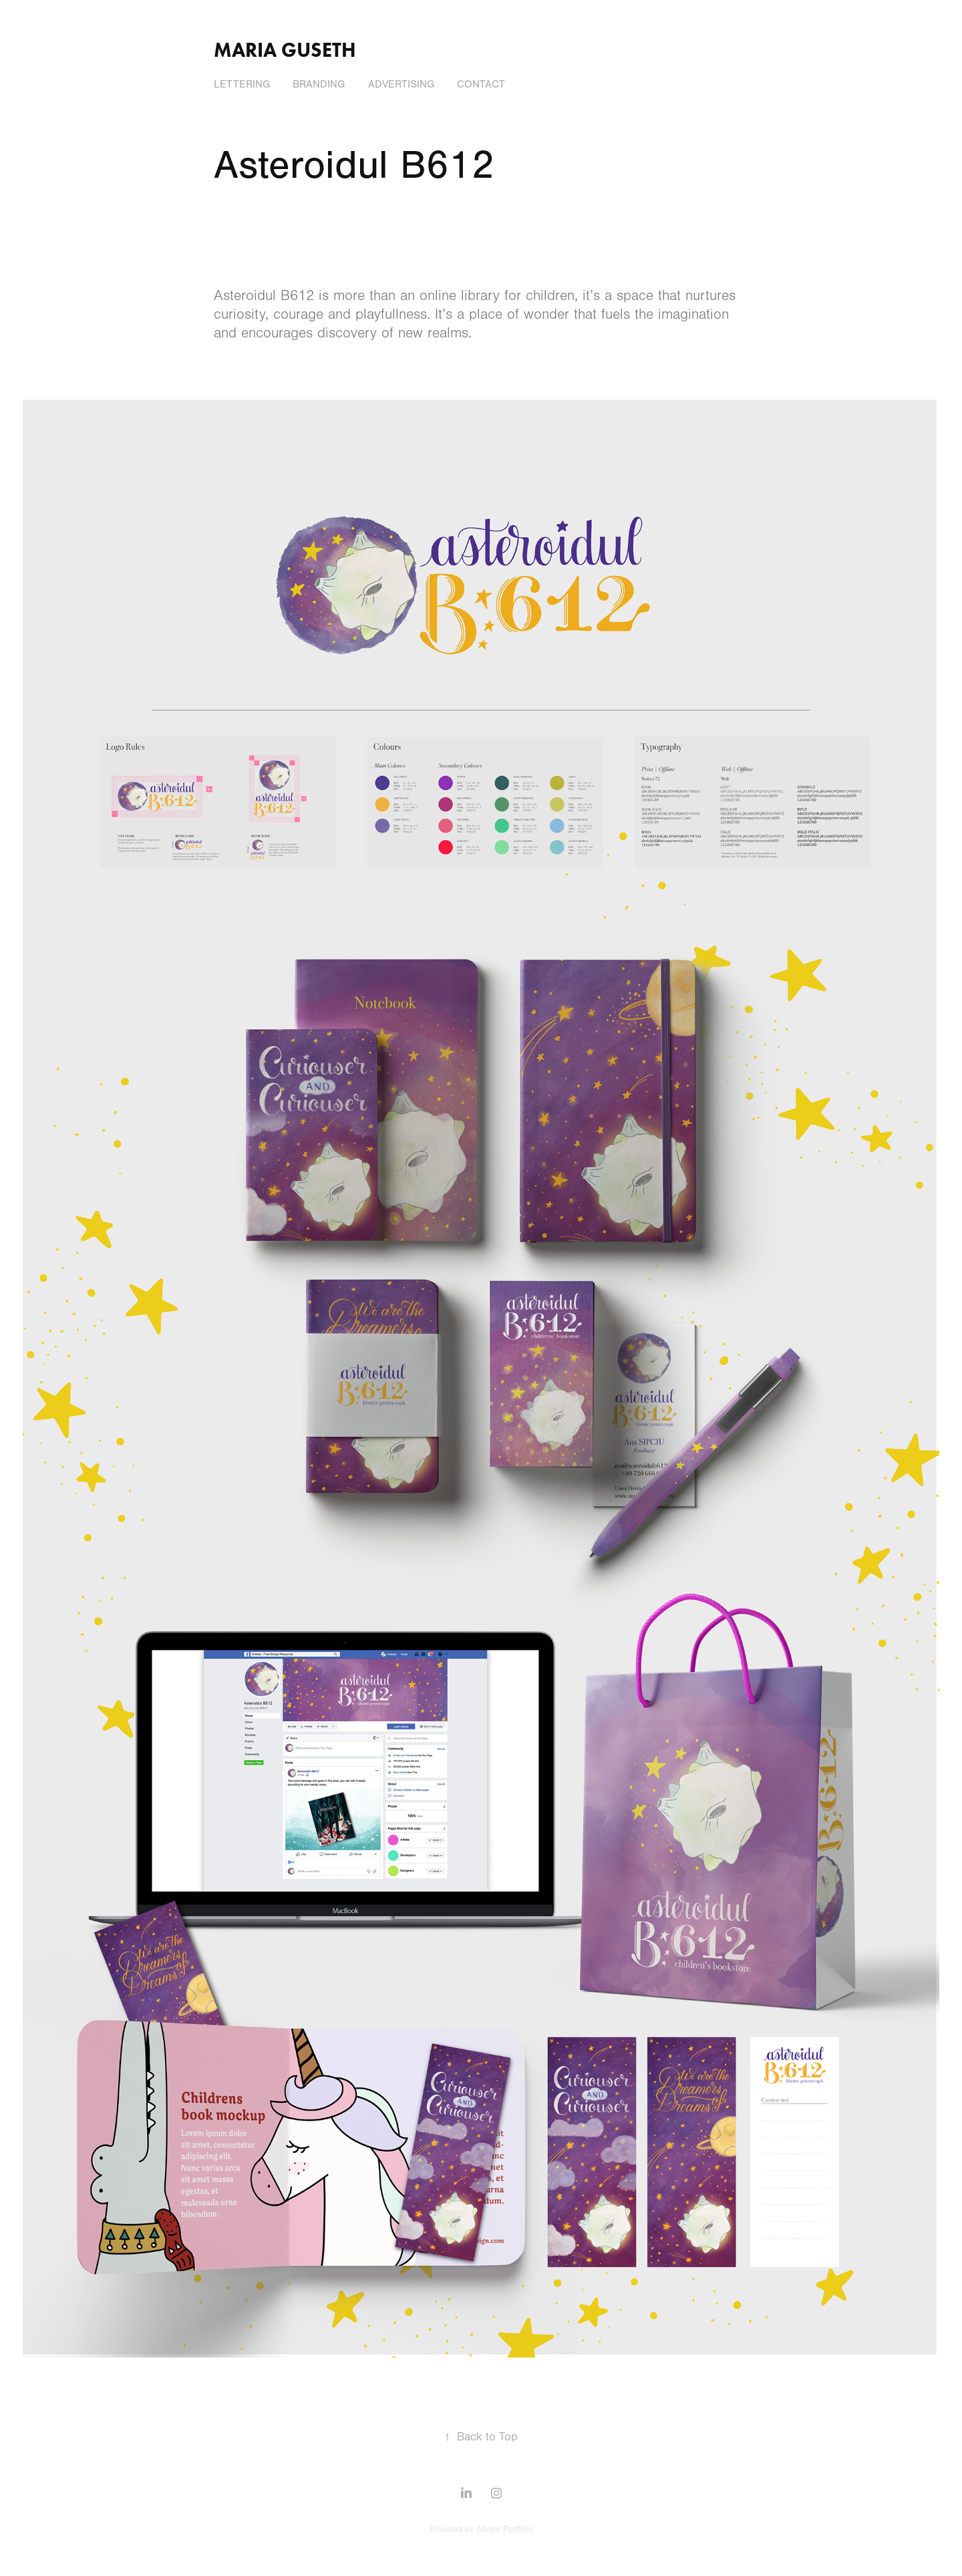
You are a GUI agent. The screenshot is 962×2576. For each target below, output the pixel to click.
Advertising (401, 84)
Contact (481, 84)
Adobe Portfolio (504, 2529)
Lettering (242, 84)
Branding (319, 84)
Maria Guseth (285, 49)
